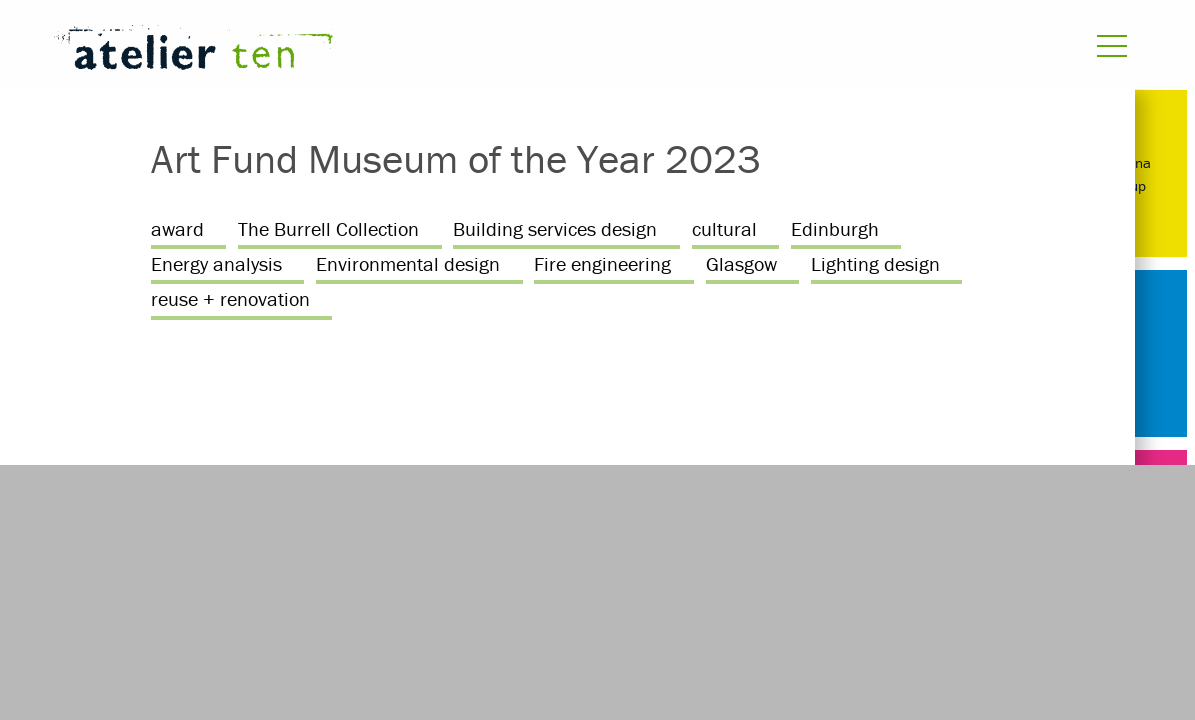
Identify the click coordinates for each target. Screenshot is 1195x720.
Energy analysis (216, 263)
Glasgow (741, 263)
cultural (724, 228)
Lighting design (875, 263)
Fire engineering (602, 263)
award (177, 228)
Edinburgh (835, 228)
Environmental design (408, 263)
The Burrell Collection (328, 228)
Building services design (555, 228)
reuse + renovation (230, 298)
